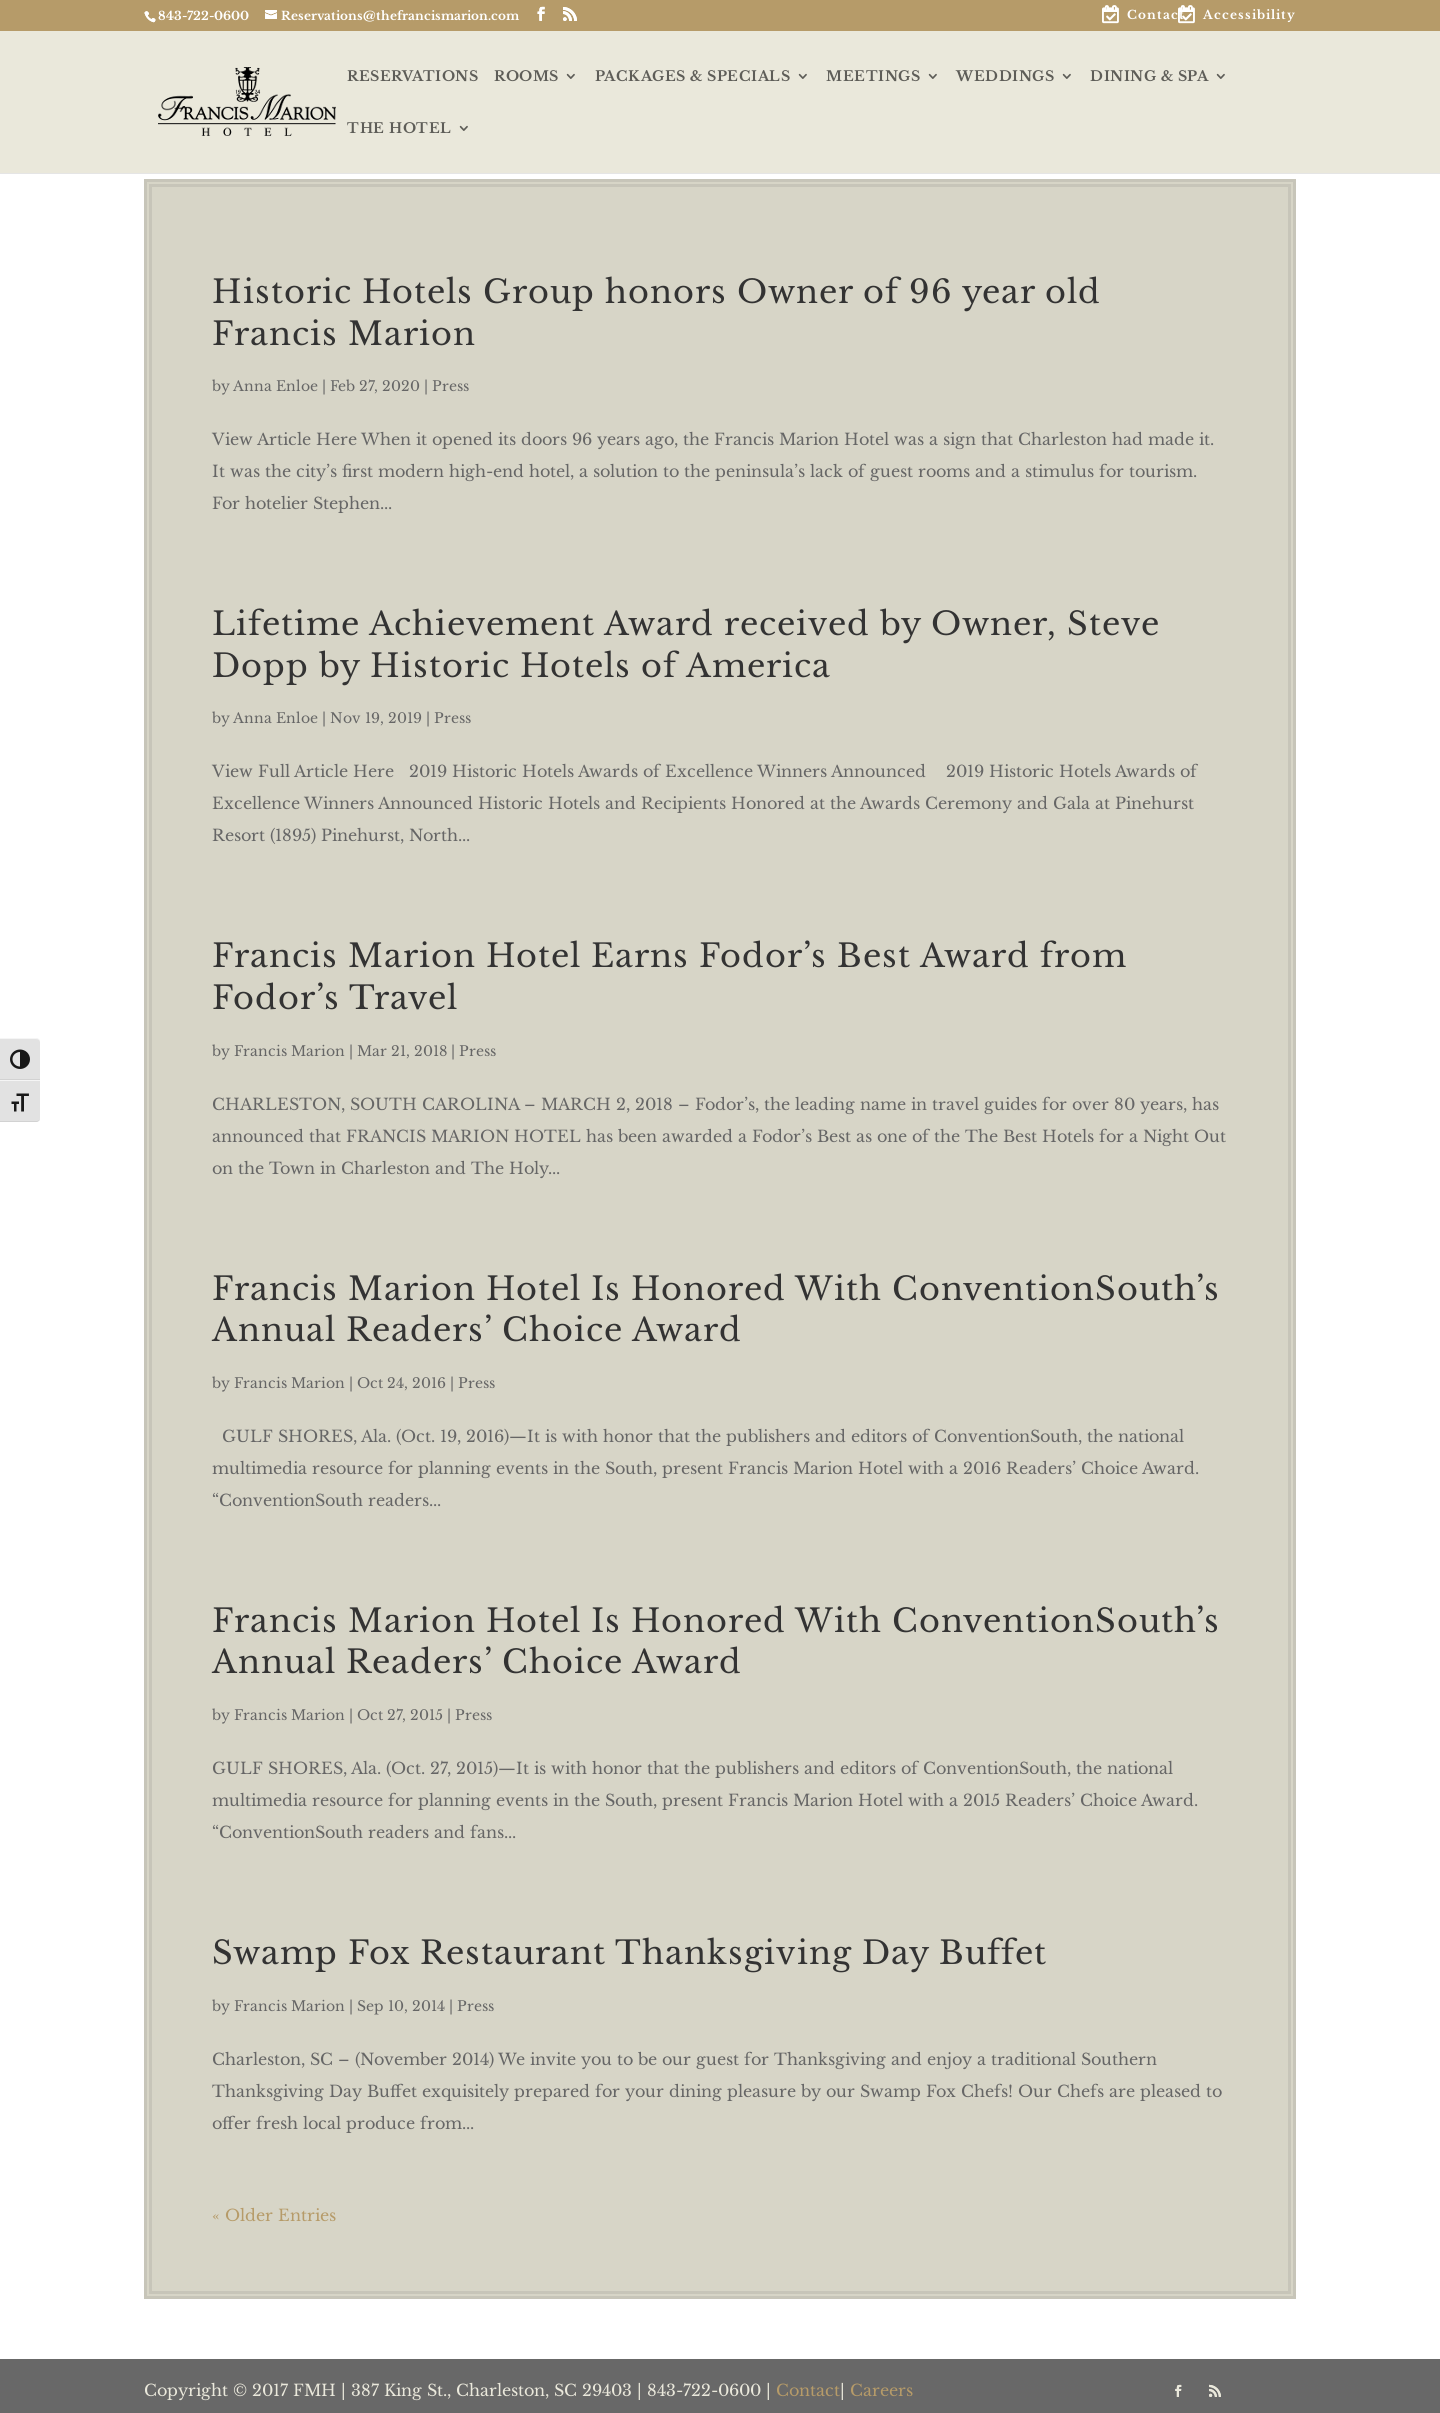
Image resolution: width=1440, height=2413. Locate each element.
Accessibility (1249, 15)
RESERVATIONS (412, 77)
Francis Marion (289, 1051)
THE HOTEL (399, 129)
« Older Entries (274, 2215)
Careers (881, 2390)
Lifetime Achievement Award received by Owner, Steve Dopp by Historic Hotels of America (686, 645)
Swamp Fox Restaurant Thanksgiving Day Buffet (629, 1953)
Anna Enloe (275, 386)
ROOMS (526, 77)
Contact (1156, 15)
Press (450, 386)
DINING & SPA (1149, 77)
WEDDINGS (1005, 77)
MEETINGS (873, 77)
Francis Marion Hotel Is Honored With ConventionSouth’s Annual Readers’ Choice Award (716, 1310)
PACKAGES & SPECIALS (693, 77)
